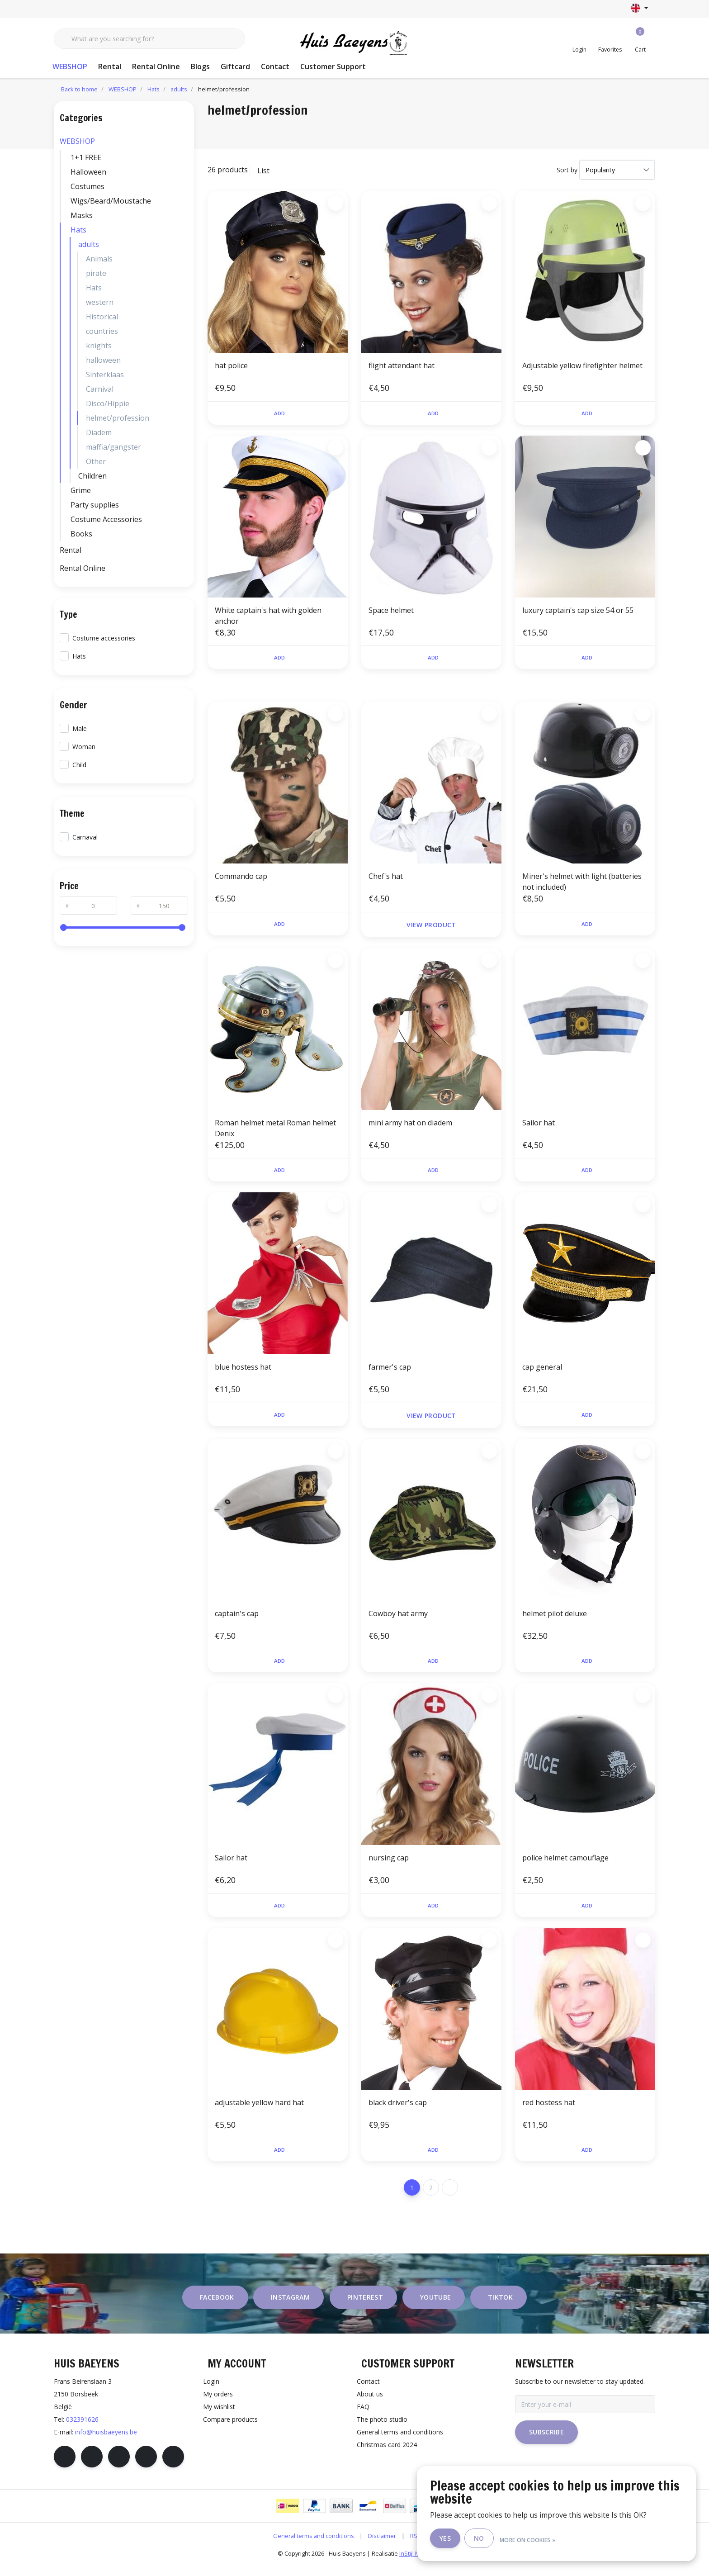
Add (279, 414)
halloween (103, 360)
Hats (78, 230)
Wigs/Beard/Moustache (111, 201)
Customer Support (333, 66)
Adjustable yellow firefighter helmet (582, 365)
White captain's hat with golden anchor (268, 617)
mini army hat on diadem (410, 1126)
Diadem (99, 432)
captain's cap (237, 1618)
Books (81, 534)
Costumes (87, 186)
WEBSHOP (69, 66)
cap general (542, 1372)
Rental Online (156, 66)
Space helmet (391, 612)
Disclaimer (382, 2546)
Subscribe (546, 2442)
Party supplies (95, 505)
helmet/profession (224, 89)
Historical (102, 317)
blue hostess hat (243, 1372)
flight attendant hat (402, 365)
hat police (231, 365)
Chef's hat (386, 880)
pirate (96, 273)
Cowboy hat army (398, 1618)
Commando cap (241, 880)
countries (102, 331)
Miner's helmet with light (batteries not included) (582, 885)
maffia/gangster (113, 447)
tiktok (500, 2307)
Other (96, 461)
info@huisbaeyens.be (106, 2442)
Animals (99, 259)
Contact (275, 66)
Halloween (88, 172)
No (504, 2539)
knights (99, 346)
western (99, 302)
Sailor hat (538, 1126)
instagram (290, 2307)
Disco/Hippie (107, 403)
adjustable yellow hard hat (259, 2111)
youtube (435, 2307)
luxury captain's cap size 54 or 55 (577, 612)
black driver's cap (398, 2111)
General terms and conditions (313, 2546)
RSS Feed (423, 2546)
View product (431, 928)
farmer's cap (390, 1372)
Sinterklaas (105, 375)
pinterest (365, 2307)
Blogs (200, 66)
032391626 (82, 2429)
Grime (81, 490)
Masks (82, 215)
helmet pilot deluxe (554, 1618)
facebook (217, 2307)
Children (92, 476)
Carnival (99, 389)
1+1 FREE (86, 157)
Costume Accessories (106, 519)
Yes (471, 2539)
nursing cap (389, 1865)
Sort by (567, 170)
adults (88, 244)
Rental (109, 66)
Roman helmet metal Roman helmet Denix (275, 1131)
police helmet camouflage (565, 1865)
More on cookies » (553, 2539)
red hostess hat (548, 2111)
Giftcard (235, 66)
